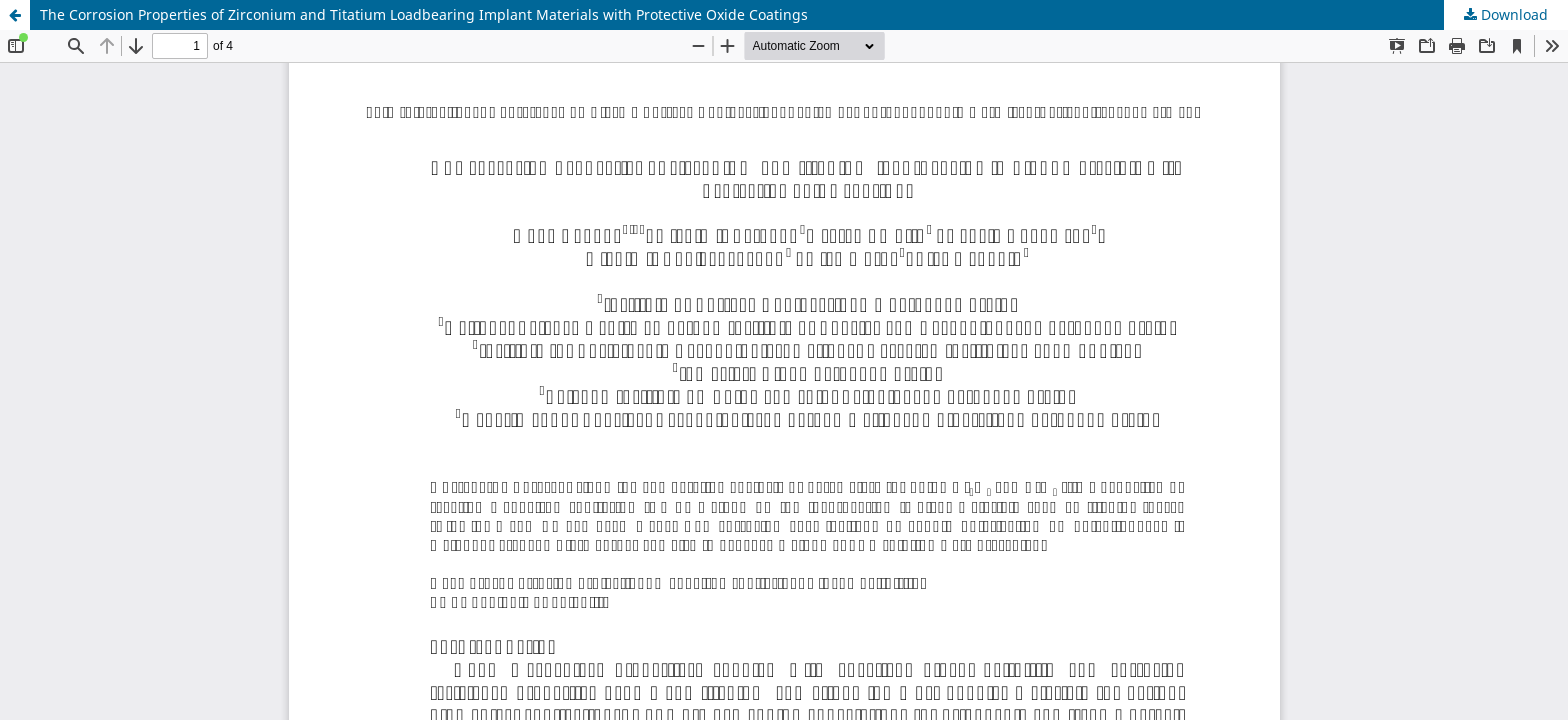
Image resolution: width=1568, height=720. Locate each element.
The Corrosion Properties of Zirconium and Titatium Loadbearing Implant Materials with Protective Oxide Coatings (424, 14)
